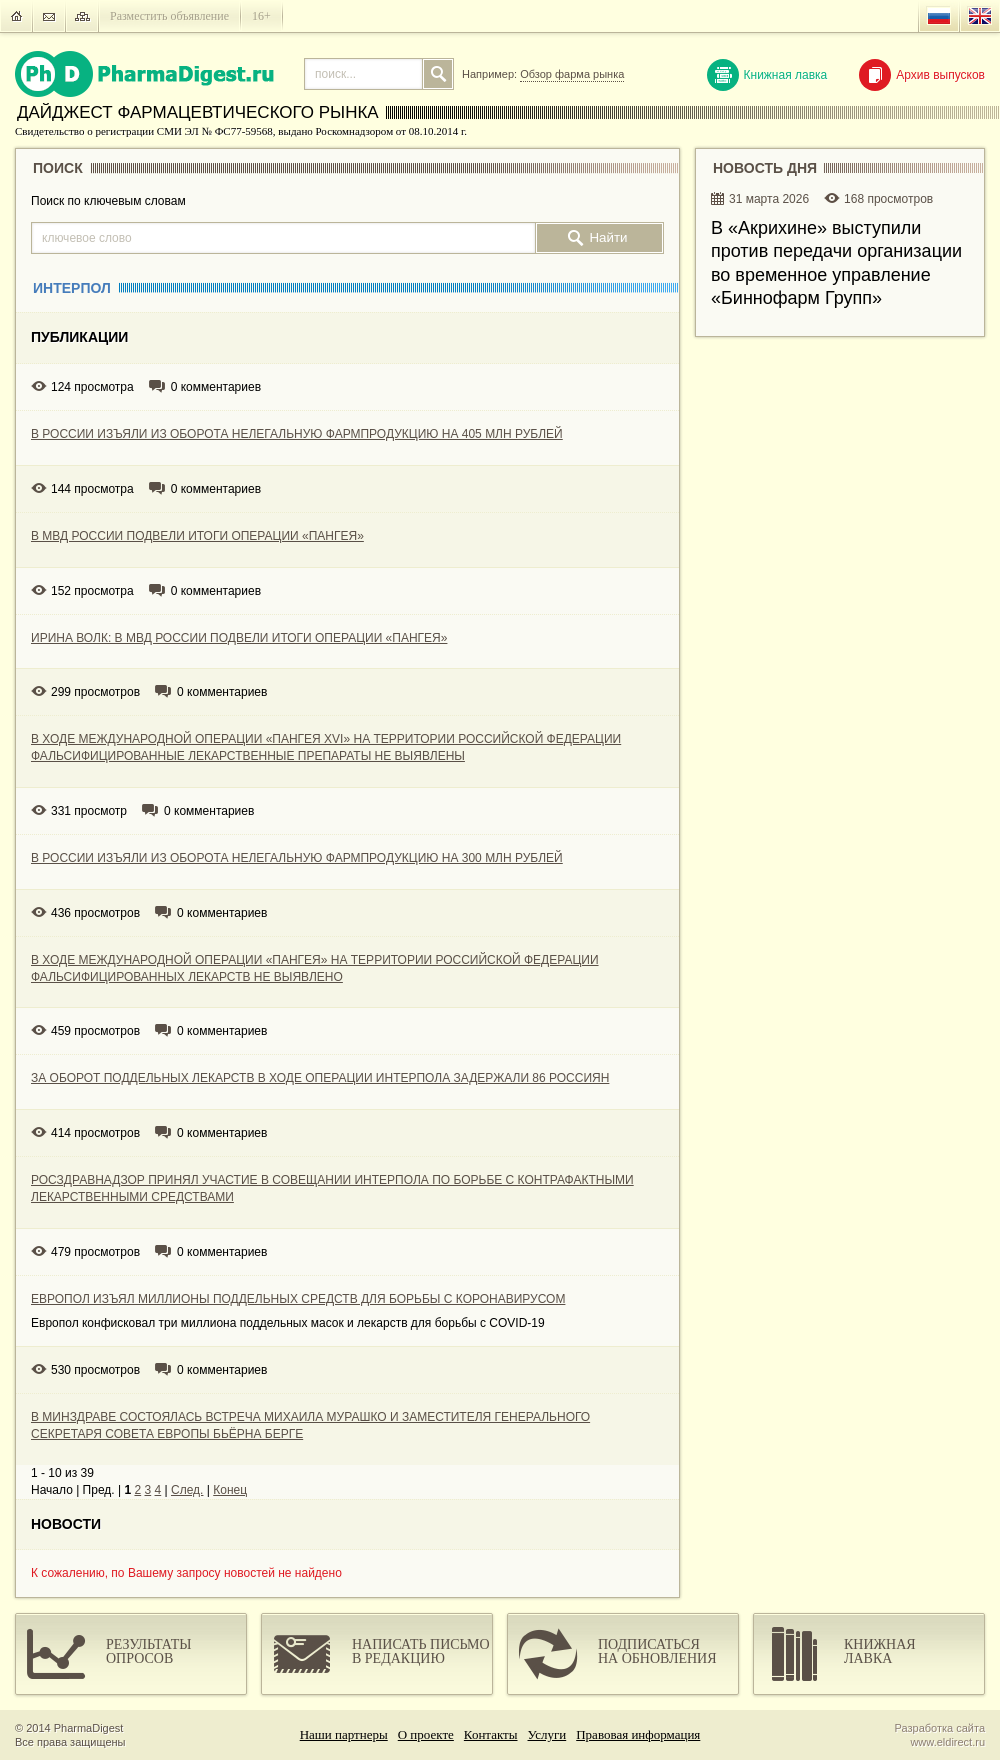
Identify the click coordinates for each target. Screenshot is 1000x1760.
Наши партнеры (344, 1734)
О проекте (426, 1734)
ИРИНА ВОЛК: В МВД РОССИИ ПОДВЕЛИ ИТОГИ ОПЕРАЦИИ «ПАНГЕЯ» (239, 638)
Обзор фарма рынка (572, 74)
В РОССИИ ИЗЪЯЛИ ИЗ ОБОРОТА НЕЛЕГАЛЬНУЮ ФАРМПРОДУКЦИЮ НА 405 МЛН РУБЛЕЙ (297, 434)
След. (187, 1490)
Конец (230, 1490)
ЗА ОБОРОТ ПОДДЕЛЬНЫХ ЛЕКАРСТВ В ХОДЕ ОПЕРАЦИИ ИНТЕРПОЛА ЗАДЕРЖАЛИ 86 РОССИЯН (320, 1078)
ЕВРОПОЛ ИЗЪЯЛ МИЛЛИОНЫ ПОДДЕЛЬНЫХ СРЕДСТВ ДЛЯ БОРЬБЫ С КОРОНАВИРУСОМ (298, 1299)
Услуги (547, 1734)
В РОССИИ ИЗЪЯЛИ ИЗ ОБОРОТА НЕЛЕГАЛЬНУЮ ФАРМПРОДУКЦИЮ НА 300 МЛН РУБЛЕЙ (297, 858)
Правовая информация (638, 1734)
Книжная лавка (767, 75)
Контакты (491, 1734)
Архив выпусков (922, 75)
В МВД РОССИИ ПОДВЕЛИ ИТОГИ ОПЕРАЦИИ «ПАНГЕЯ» (197, 536)
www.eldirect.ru (947, 1742)
